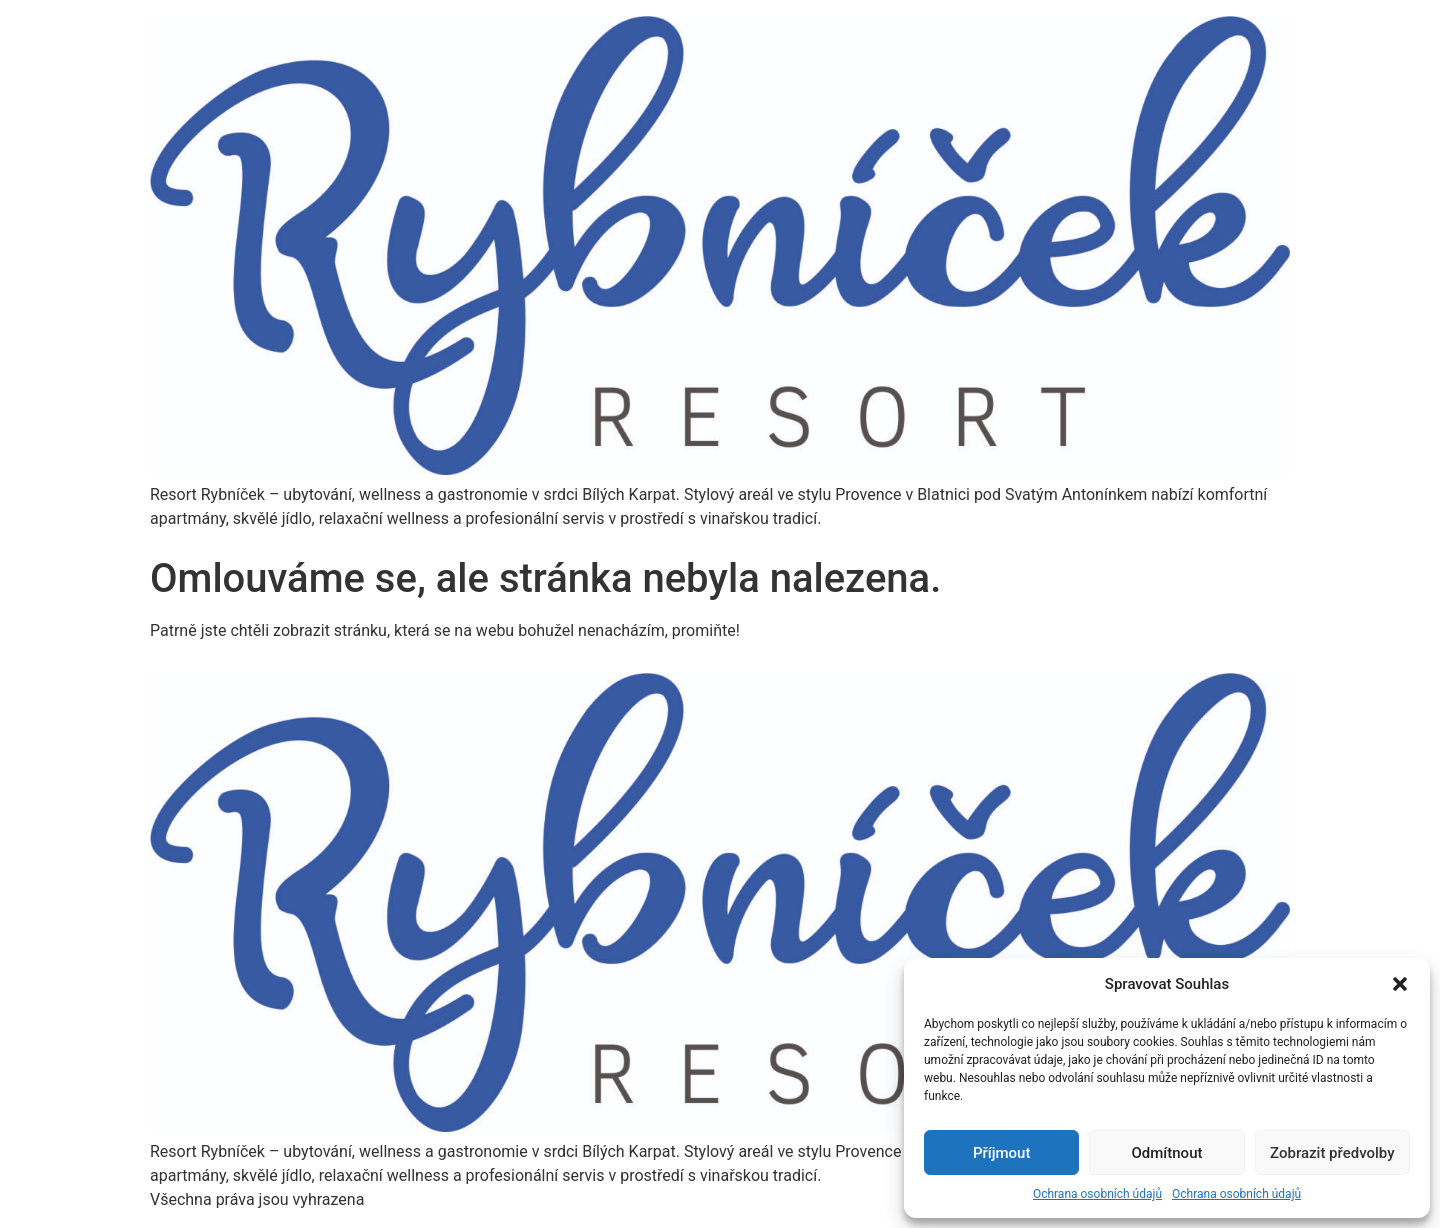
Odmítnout (1167, 1153)
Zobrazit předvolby (1332, 1153)
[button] (1400, 984)
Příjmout (1001, 1153)
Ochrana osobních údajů (1097, 1194)
